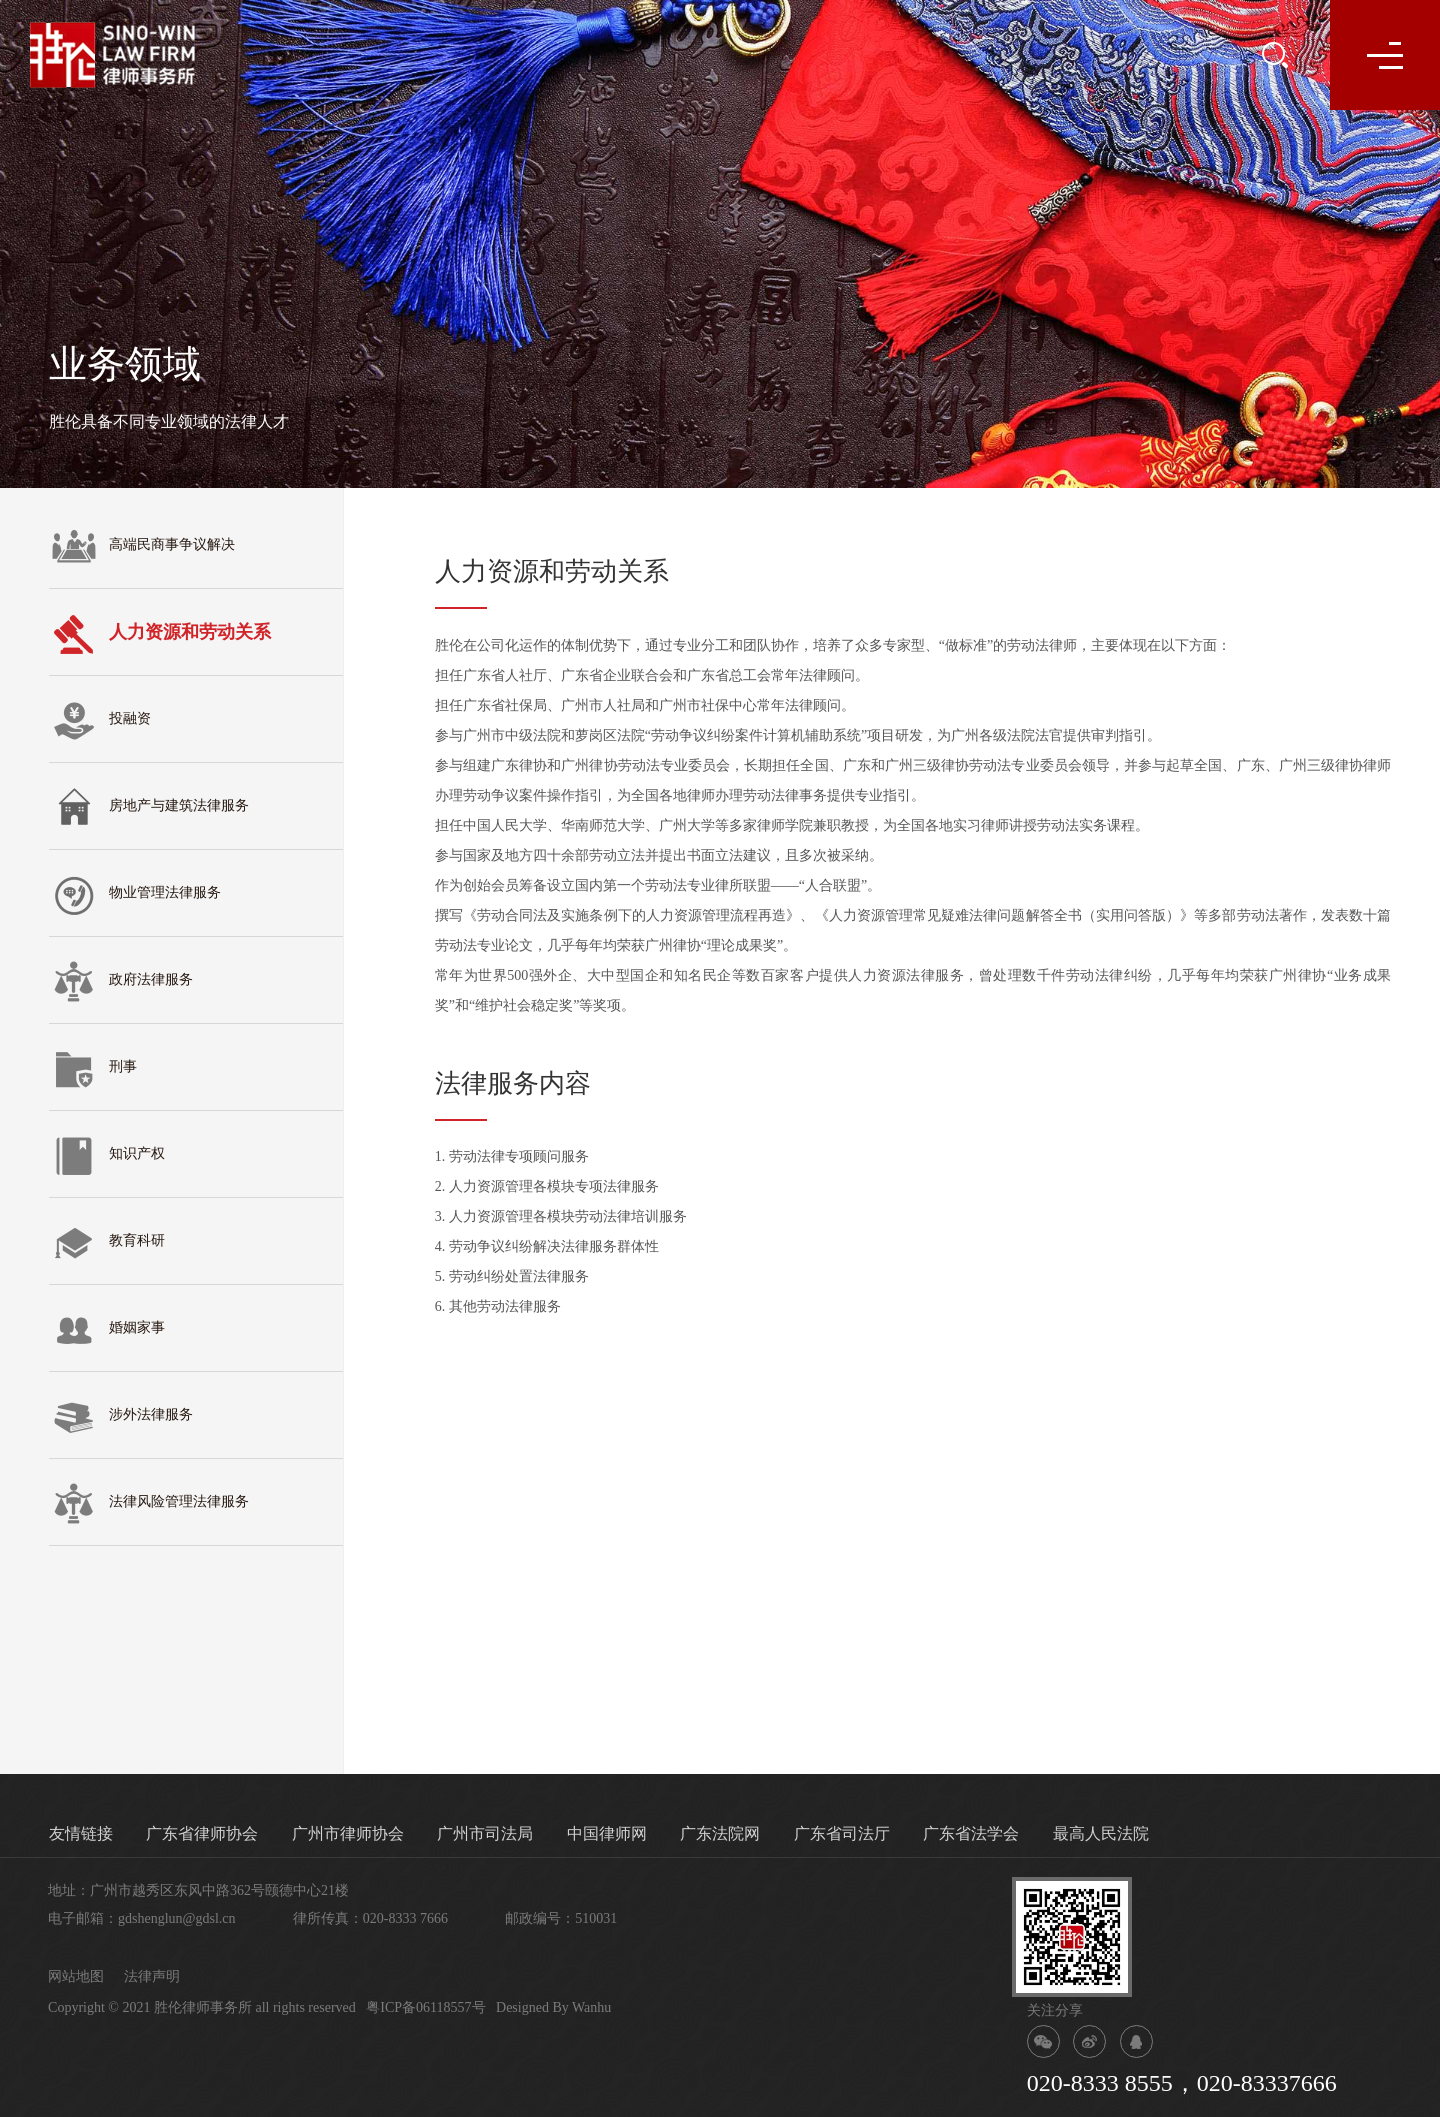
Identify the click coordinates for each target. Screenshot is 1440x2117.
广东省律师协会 (202, 1833)
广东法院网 (720, 1833)
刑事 (93, 1069)
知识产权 (107, 1156)
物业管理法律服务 (135, 895)
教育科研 (107, 1243)
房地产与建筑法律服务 (149, 808)
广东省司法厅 (842, 1833)
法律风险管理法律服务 (149, 1504)
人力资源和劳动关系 (160, 634)
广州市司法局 (485, 1833)
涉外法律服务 (121, 1417)
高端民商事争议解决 (142, 547)
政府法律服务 (121, 982)
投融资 (100, 721)
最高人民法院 (1101, 1833)
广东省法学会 (971, 1833)
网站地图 (76, 1976)
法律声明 (152, 1976)
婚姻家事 (107, 1330)
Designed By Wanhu (553, 2007)
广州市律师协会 (348, 1833)
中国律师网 (607, 1833)
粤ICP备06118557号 (425, 2007)
